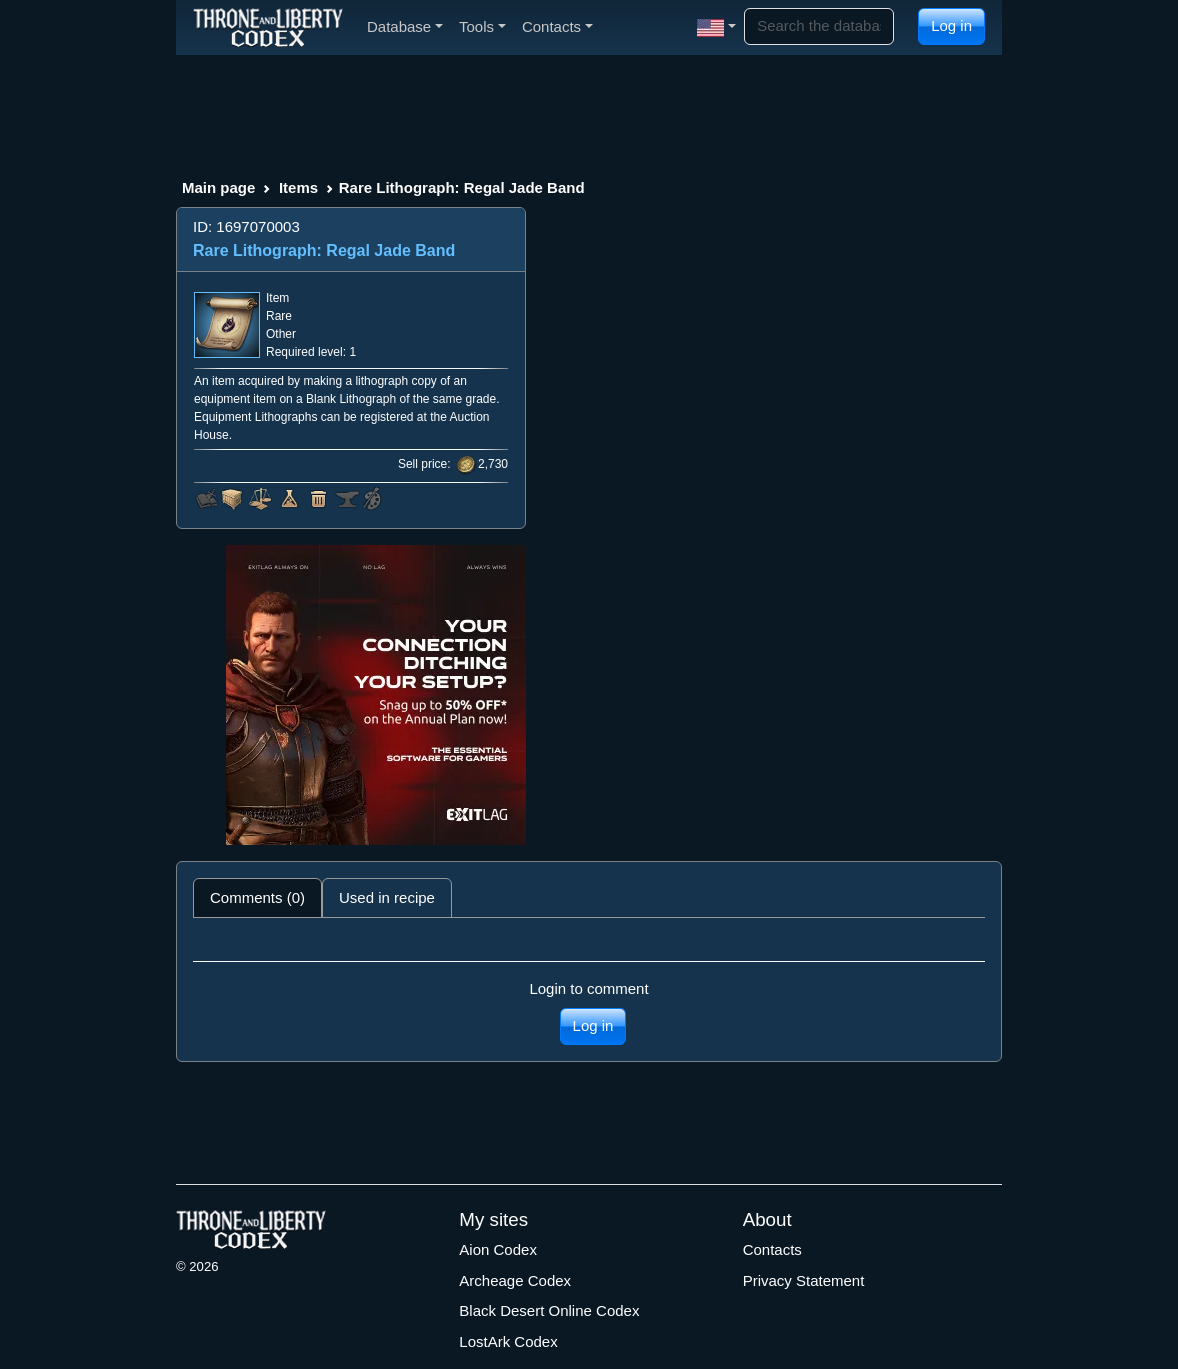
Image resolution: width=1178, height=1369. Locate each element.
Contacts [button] (557, 26)
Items (298, 187)
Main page (218, 187)
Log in (951, 25)
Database (405, 26)
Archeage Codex (515, 1280)
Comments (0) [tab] (257, 897)
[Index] (268, 27)
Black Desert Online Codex (549, 1310)
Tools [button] (482, 26)
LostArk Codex (508, 1341)
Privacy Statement (804, 1280)
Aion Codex (498, 1249)
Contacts (772, 1249)
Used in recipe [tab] (387, 897)
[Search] (819, 26)
